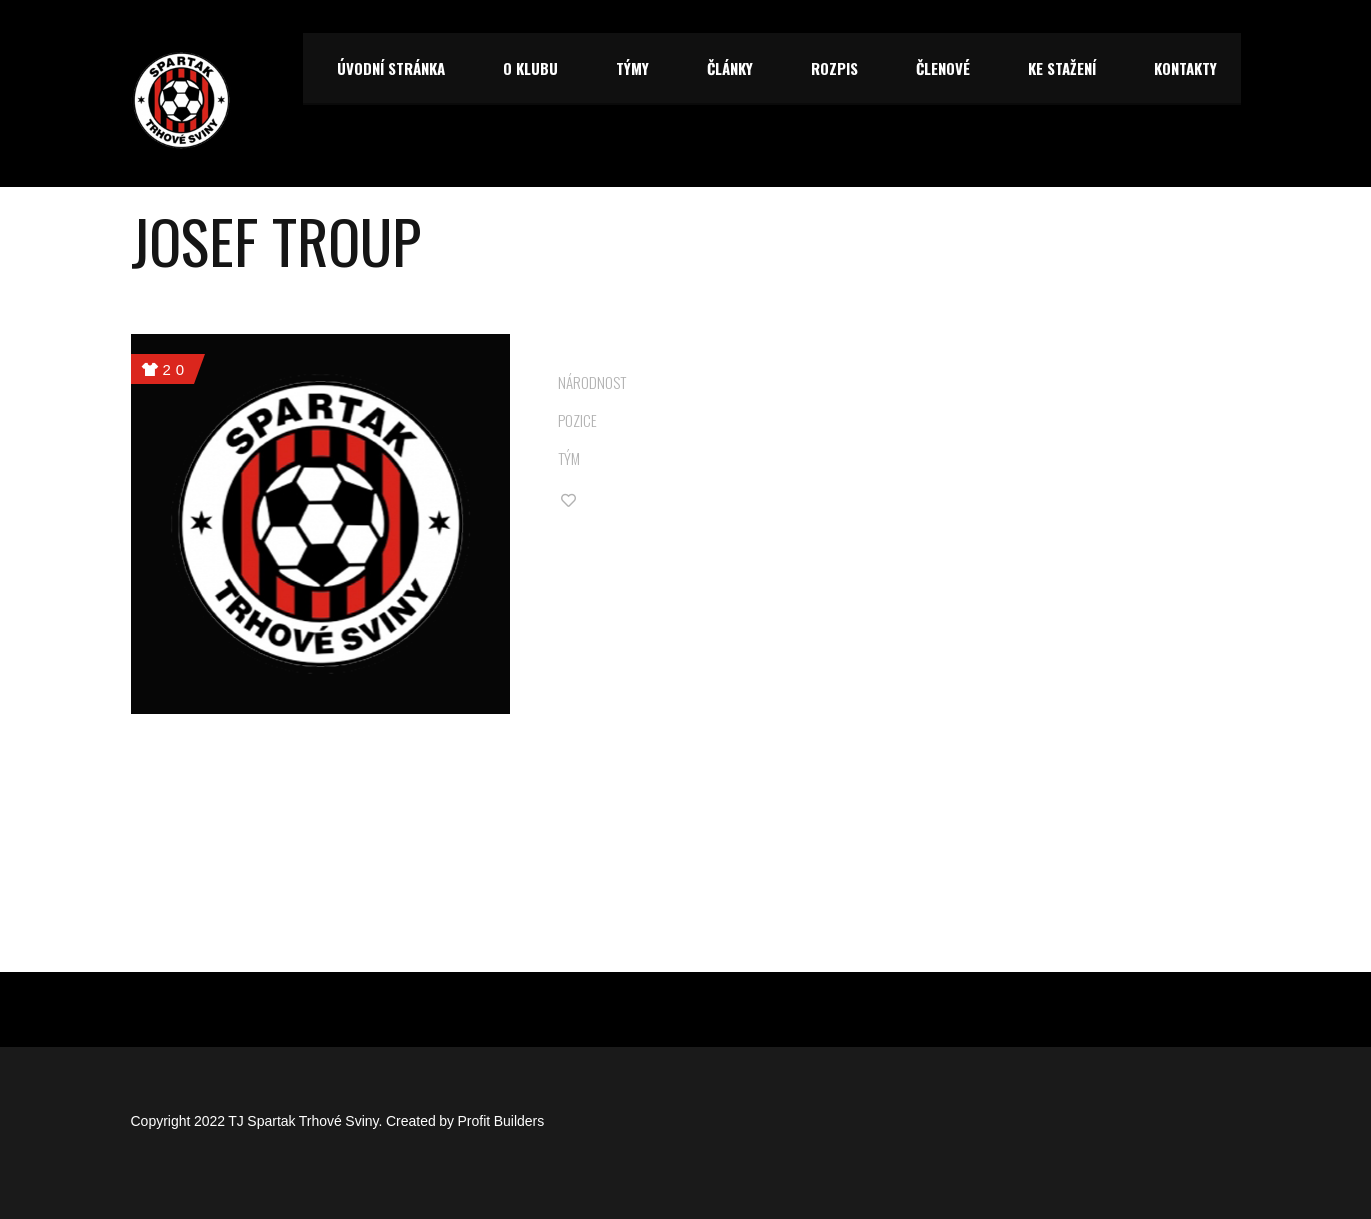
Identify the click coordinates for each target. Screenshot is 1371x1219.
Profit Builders (501, 1121)
